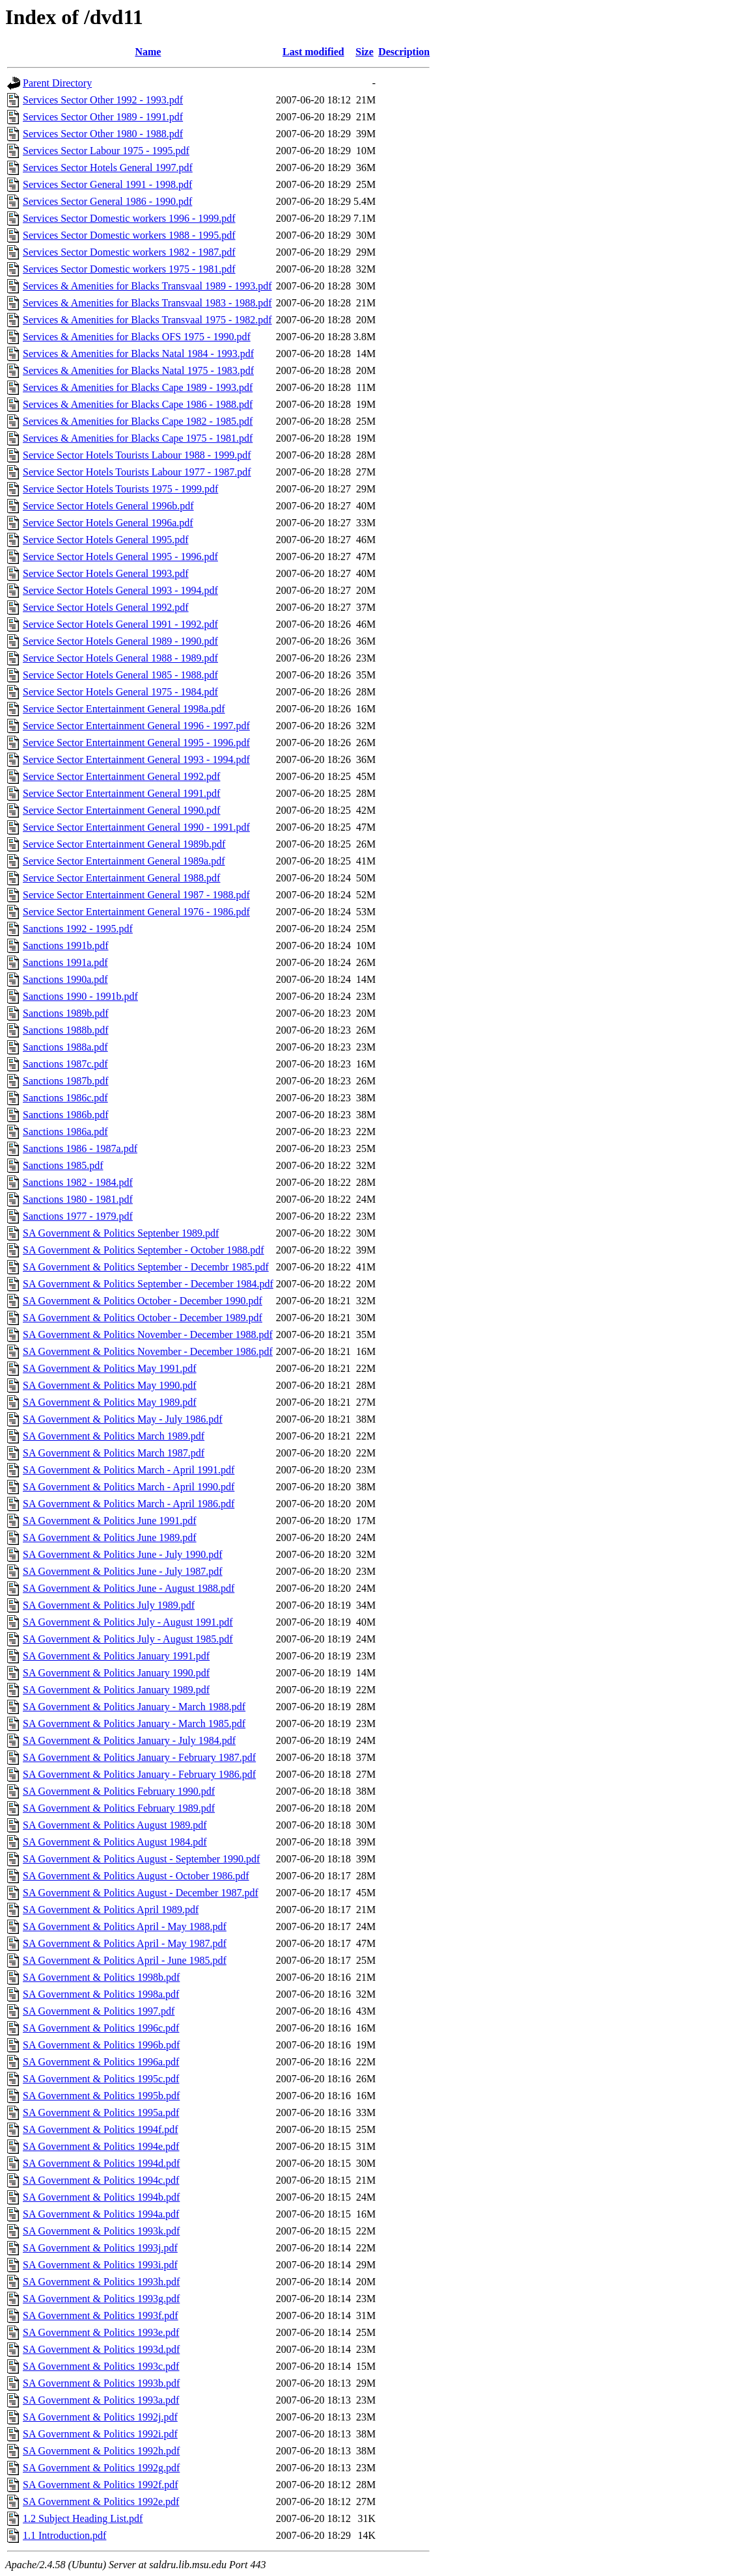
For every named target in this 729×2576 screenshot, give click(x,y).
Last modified (313, 51)
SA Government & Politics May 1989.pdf (110, 1402)
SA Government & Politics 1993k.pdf (101, 2230)
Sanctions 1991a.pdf (65, 962)
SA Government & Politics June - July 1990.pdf (123, 1554)
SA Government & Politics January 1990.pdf (116, 1672)
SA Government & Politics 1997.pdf (98, 2011)
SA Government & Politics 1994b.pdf (101, 2197)
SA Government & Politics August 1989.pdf (115, 1825)
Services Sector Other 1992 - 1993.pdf (103, 99)
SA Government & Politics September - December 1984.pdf (148, 1283)
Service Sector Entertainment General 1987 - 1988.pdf (136, 894)
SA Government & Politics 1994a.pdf (101, 2214)
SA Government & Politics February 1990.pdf (119, 1791)
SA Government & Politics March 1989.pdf (113, 1436)
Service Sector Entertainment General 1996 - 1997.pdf (136, 725)
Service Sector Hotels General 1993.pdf (106, 573)
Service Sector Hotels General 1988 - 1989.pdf (120, 658)
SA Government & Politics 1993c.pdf (101, 2366)
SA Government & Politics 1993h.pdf (101, 2281)
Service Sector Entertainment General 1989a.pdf (124, 860)
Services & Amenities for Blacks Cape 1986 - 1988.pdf (138, 404)
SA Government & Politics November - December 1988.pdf (148, 1334)
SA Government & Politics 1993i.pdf (100, 2264)
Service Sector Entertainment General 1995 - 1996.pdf (136, 742)
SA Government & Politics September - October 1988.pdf (143, 1249)
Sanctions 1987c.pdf (65, 1063)
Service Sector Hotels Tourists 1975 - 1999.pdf (120, 488)
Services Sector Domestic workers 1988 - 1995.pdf (129, 235)
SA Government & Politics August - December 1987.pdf (140, 1892)
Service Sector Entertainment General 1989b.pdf (124, 844)
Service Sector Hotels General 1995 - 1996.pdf (120, 556)
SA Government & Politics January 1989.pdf (116, 1689)
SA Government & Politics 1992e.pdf (101, 2501)
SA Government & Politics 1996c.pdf (101, 2027)
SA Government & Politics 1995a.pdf (101, 2112)
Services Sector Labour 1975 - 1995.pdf (106, 150)
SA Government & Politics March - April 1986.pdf (128, 1503)
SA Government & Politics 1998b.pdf (101, 1977)
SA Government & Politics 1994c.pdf (101, 2180)
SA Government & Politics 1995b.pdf (101, 2095)
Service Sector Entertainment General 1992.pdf (121, 776)
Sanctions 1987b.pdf (66, 1080)
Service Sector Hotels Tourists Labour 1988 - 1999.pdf (137, 455)
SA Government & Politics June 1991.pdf (110, 1520)
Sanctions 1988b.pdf (66, 1030)
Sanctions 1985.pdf (63, 1165)
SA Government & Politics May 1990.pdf (110, 1385)
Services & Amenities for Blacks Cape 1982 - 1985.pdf (138, 421)
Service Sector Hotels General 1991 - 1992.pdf (120, 624)
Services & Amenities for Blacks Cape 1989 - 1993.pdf (138, 387)
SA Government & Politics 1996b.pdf (101, 2044)
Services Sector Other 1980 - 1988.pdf (103, 133)
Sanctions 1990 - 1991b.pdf (80, 996)
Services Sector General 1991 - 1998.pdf (107, 184)
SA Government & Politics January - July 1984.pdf (129, 1740)
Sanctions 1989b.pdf (66, 1013)
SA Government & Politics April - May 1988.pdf (125, 1926)
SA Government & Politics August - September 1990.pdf (141, 1858)
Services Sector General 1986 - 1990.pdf (107, 201)
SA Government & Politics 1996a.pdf (101, 2061)
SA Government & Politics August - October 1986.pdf (136, 1875)
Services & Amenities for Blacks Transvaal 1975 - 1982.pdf (147, 319)
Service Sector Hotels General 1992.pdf (106, 607)
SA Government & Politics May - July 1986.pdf (123, 1419)
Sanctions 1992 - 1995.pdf (78, 928)
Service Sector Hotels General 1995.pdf (106, 539)
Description (404, 51)
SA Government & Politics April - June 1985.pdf (125, 1960)
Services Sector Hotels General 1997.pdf (108, 167)
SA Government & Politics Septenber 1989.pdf (121, 1233)
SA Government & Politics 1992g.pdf (101, 2467)
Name (148, 51)
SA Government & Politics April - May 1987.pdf (125, 1943)
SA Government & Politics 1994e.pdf (101, 2146)
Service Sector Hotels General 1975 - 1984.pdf (120, 691)
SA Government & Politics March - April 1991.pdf (128, 1469)
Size (364, 51)
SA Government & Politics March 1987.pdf (113, 1452)
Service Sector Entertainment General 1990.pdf (121, 810)
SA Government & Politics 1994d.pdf (101, 2163)
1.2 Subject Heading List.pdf (83, 2518)
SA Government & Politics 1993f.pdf (100, 2315)
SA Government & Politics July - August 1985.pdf (128, 1638)
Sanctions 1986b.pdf (66, 1114)
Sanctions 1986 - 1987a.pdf (80, 1148)
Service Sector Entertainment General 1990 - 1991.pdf (136, 827)
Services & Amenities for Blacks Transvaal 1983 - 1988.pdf (147, 302)
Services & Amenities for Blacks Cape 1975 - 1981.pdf (138, 438)
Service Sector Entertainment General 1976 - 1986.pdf (136, 911)
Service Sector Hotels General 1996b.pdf (108, 505)
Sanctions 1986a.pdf (65, 1131)
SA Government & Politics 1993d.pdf (101, 2349)
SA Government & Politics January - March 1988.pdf (134, 1706)
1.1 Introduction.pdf (64, 2535)
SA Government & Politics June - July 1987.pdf (123, 1571)
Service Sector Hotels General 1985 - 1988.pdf (120, 674)
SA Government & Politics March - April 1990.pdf (128, 1486)
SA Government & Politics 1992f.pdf (100, 2484)
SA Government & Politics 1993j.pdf (100, 2247)
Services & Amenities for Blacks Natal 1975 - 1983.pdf (138, 370)
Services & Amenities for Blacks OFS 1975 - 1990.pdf (137, 336)
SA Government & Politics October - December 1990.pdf (142, 1300)
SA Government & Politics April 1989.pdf (111, 1909)
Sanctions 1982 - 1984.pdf (78, 1182)
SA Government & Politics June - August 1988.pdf (128, 1588)
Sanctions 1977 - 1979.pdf (78, 1216)
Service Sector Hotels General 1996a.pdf (108, 522)
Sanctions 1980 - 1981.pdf (78, 1199)
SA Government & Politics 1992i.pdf (100, 2433)
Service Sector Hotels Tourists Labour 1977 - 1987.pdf (137, 471)
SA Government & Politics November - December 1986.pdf (148, 1351)
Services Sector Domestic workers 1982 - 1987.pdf (129, 252)
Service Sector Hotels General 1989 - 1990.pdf (120, 641)
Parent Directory (57, 82)
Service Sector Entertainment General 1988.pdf (121, 877)
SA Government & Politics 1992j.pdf (100, 2416)
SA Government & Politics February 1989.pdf (119, 1808)
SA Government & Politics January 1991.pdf (116, 1655)
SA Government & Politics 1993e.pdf (101, 2332)
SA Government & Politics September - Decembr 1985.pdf (146, 1266)
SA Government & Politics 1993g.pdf (101, 2298)
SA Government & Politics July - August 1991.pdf (128, 1622)
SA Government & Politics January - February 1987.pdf (139, 1757)
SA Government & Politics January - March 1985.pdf (134, 1723)
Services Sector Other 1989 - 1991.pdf (103, 116)
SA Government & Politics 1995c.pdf (101, 2078)
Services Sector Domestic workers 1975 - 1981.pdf (129, 269)
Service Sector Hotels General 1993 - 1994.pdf (120, 590)
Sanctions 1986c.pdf (65, 1097)
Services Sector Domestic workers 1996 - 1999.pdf (129, 218)
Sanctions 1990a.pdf (65, 979)
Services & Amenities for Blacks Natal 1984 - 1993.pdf (138, 353)
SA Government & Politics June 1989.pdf (110, 1537)
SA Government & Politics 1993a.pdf (101, 2400)
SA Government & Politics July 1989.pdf (109, 1605)
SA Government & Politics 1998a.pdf (101, 1994)
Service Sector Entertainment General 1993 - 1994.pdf (136, 759)
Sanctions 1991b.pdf (66, 945)
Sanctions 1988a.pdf (65, 1047)
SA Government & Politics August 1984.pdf (115, 1841)
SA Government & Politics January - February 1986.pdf (139, 1774)
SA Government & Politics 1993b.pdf (101, 2383)
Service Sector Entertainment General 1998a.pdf (124, 708)
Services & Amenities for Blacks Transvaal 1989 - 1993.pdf (147, 285)
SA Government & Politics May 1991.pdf (110, 1368)
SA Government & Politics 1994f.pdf (100, 2129)
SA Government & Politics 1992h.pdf (101, 2450)
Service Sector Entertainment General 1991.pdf (121, 793)
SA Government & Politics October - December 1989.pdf (142, 1317)
